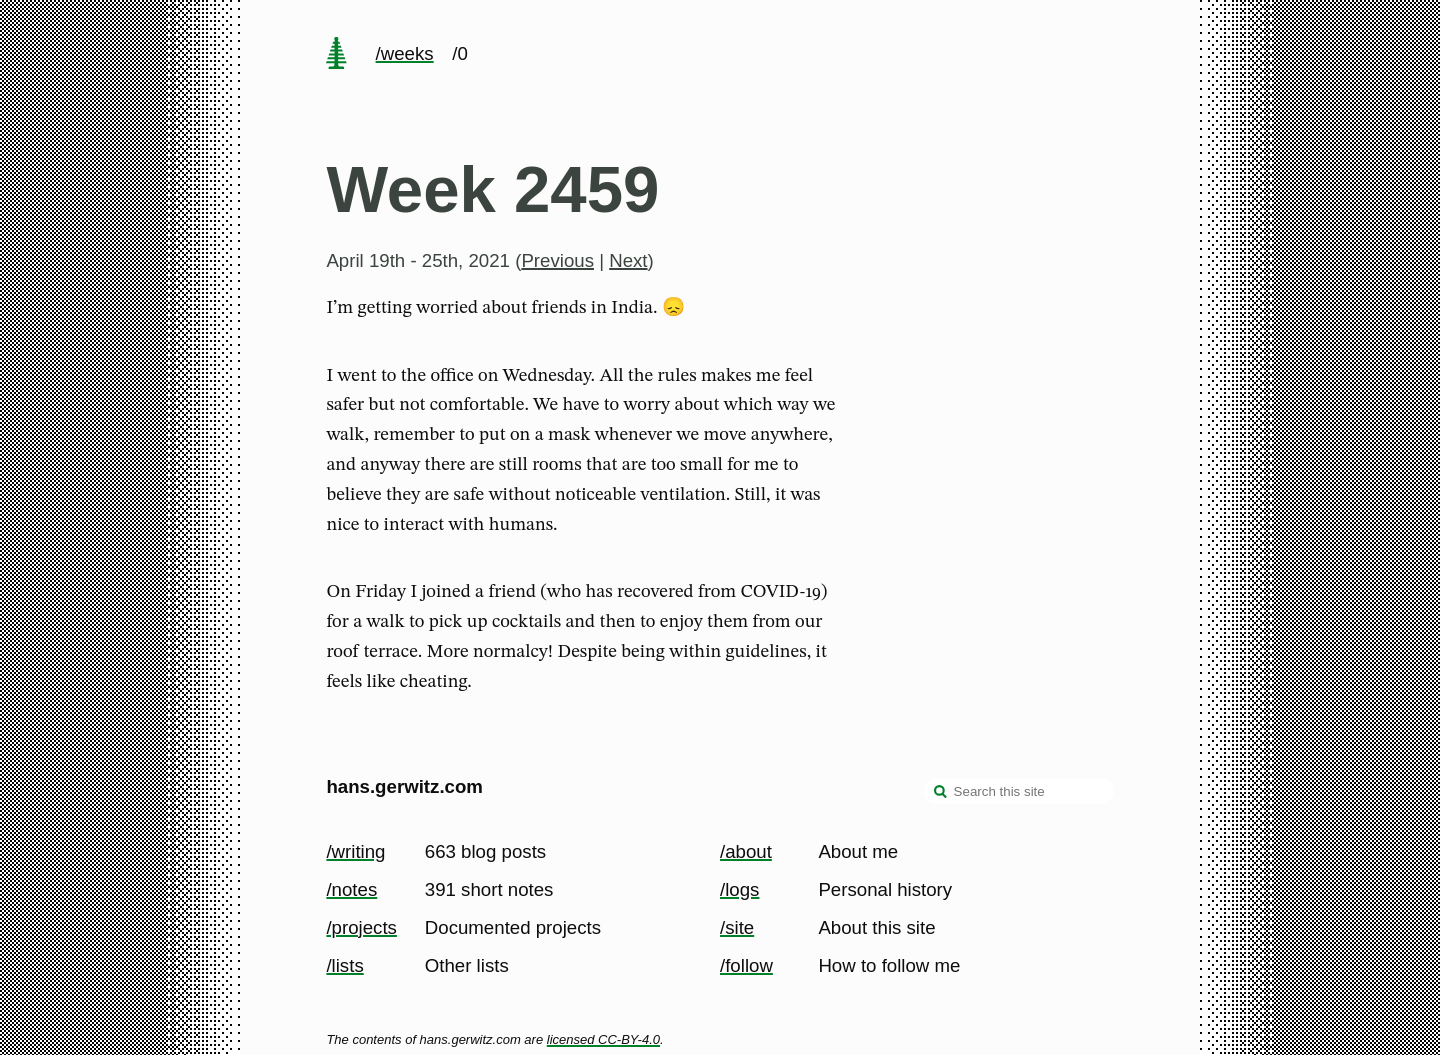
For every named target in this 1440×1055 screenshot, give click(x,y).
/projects (361, 927)
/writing (355, 851)
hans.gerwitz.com (404, 786)
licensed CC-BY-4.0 (603, 1039)
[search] (941, 793)
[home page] (337, 55)
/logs (739, 889)
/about (746, 851)
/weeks (405, 53)
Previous (557, 260)
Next (628, 260)
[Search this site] (1019, 791)
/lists (344, 965)
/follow (746, 965)
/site (737, 927)
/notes (351, 889)
